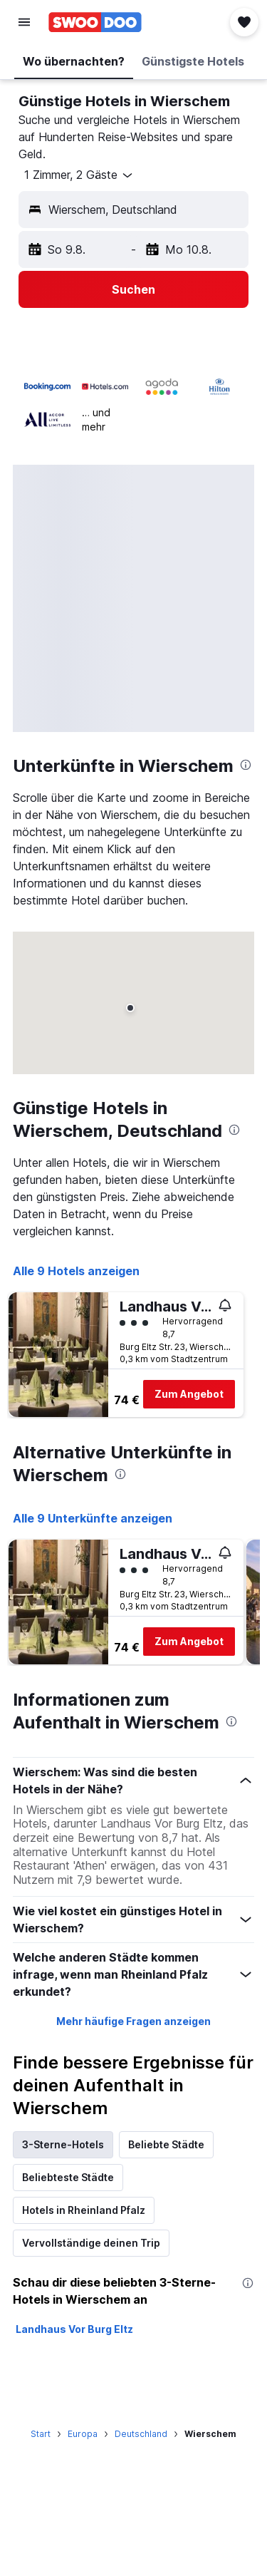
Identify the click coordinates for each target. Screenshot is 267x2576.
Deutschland (141, 2433)
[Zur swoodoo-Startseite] (95, 22)
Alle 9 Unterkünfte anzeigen (92, 1518)
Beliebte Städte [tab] (166, 2144)
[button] (24, 22)
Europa (83, 2433)
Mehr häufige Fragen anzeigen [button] (133, 2021)
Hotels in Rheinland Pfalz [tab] (83, 2210)
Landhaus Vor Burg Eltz (74, 2329)
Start (41, 2433)
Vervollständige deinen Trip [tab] (91, 2243)
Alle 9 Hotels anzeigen (76, 1271)
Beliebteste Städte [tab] (68, 2177)
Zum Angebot (189, 1394)
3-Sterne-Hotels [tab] (63, 2144)
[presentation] (245, 764)
